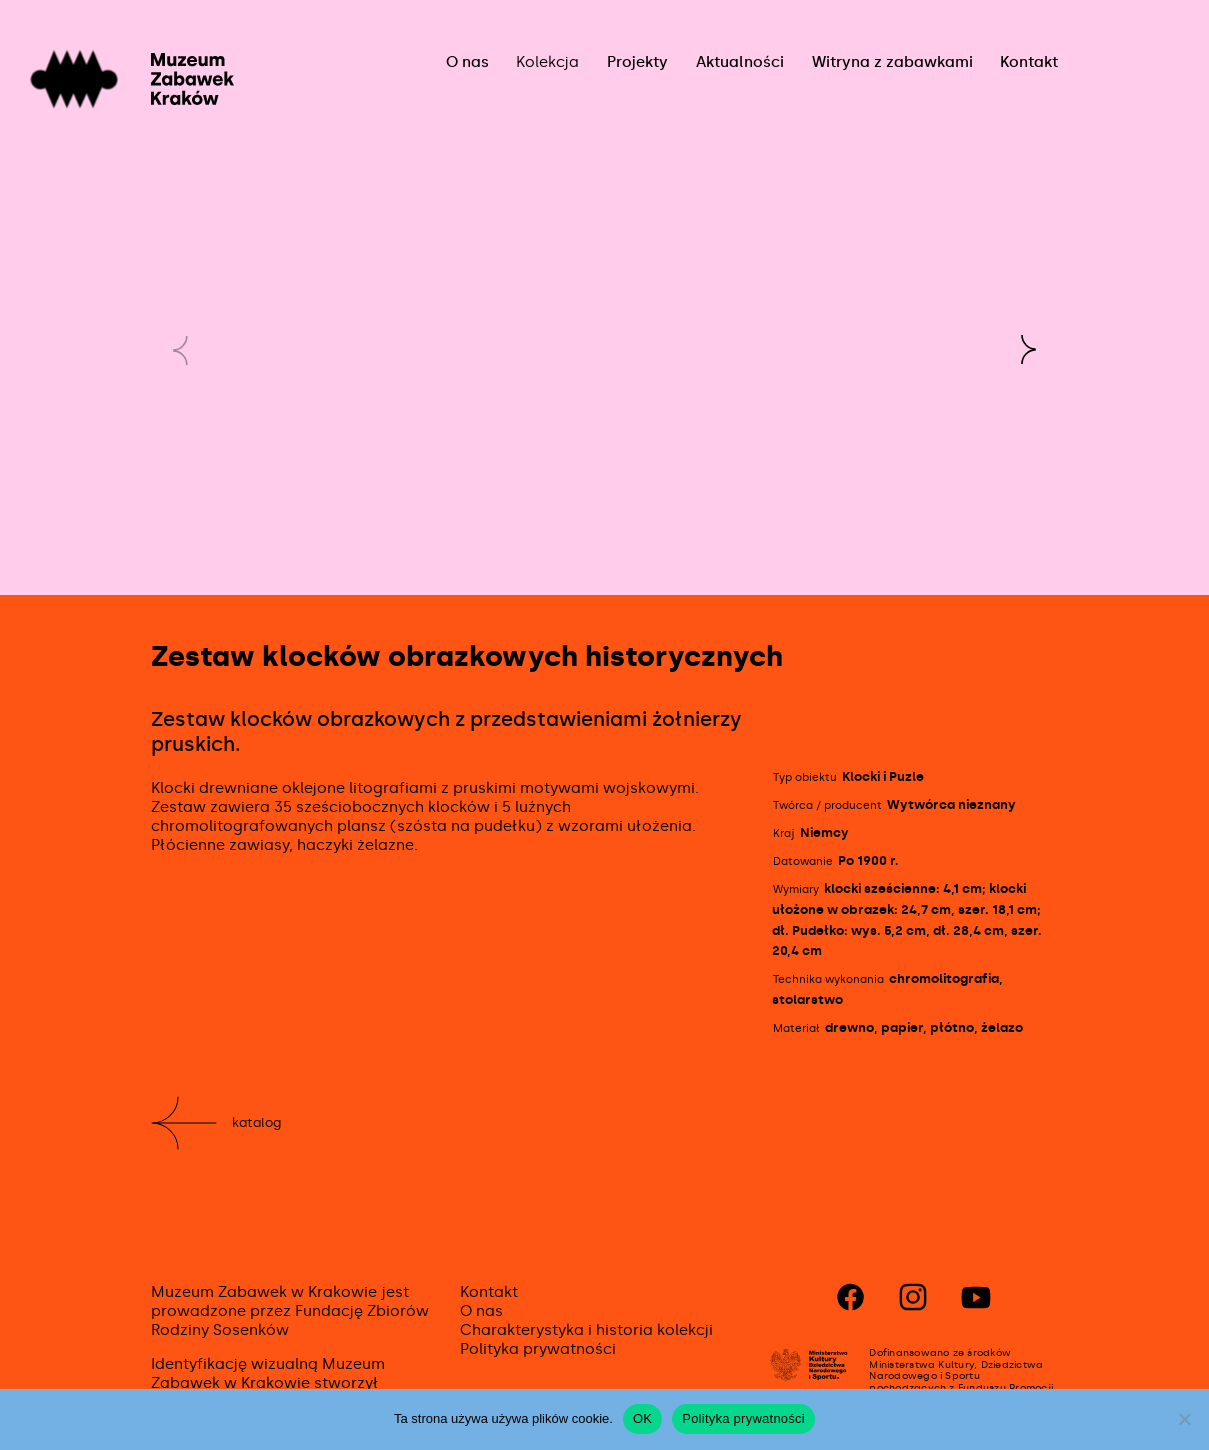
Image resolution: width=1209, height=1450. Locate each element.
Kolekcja (547, 62)
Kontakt (1029, 62)
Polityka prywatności (538, 1349)
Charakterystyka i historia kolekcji (586, 1330)
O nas (467, 62)
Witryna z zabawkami (892, 62)
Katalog (256, 1122)
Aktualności (740, 62)
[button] (1028, 350)
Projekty (637, 62)
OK (642, 1418)
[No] (1184, 1419)
